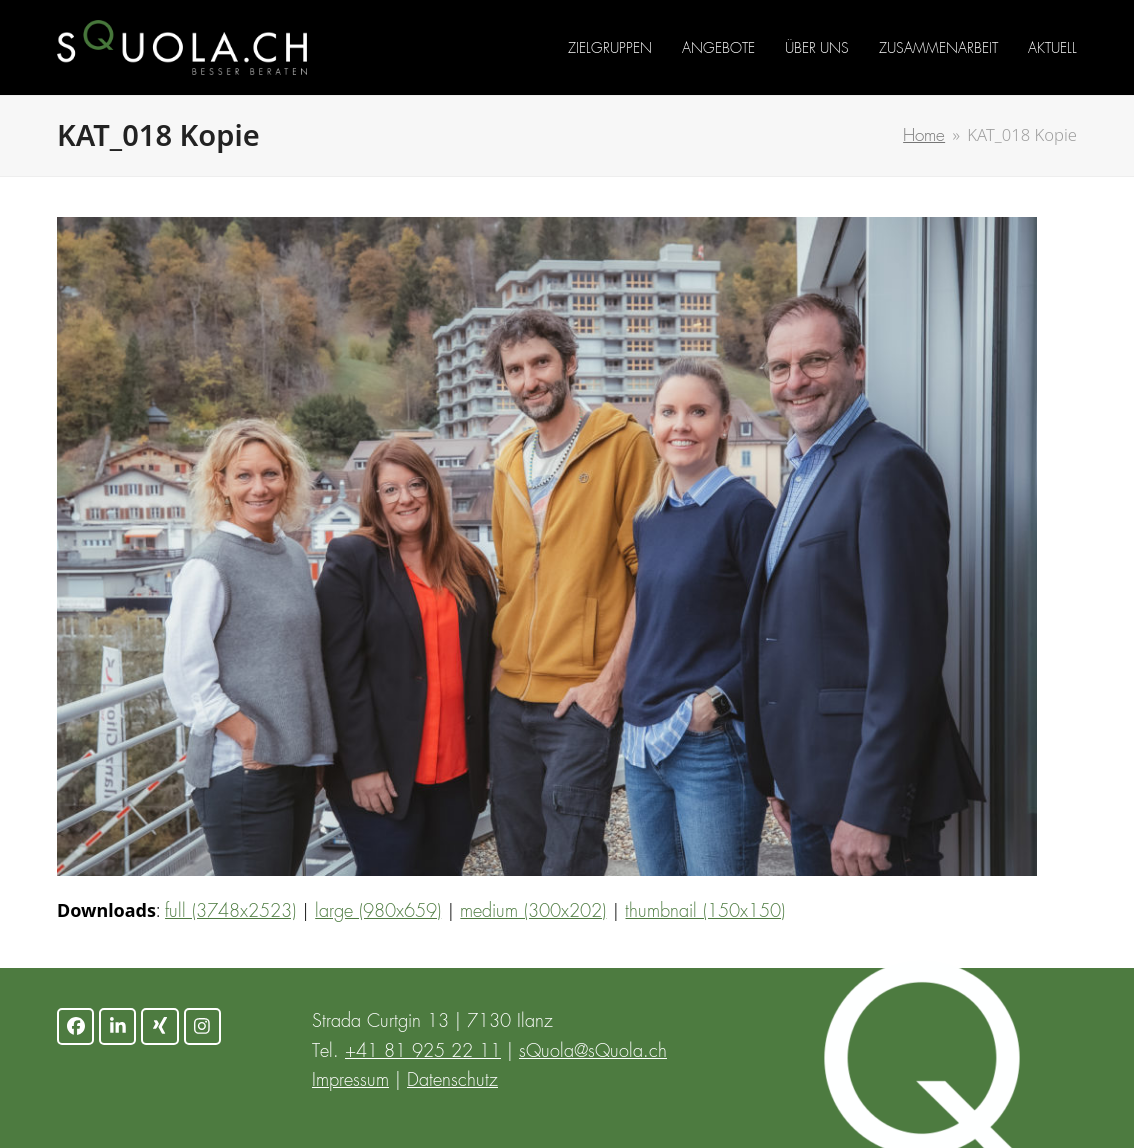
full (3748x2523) (230, 912)
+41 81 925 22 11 (423, 1052)
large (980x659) (378, 912)
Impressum (350, 1081)
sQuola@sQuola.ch (593, 1052)
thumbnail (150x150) (705, 912)
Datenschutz (452, 1081)
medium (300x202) (533, 912)
